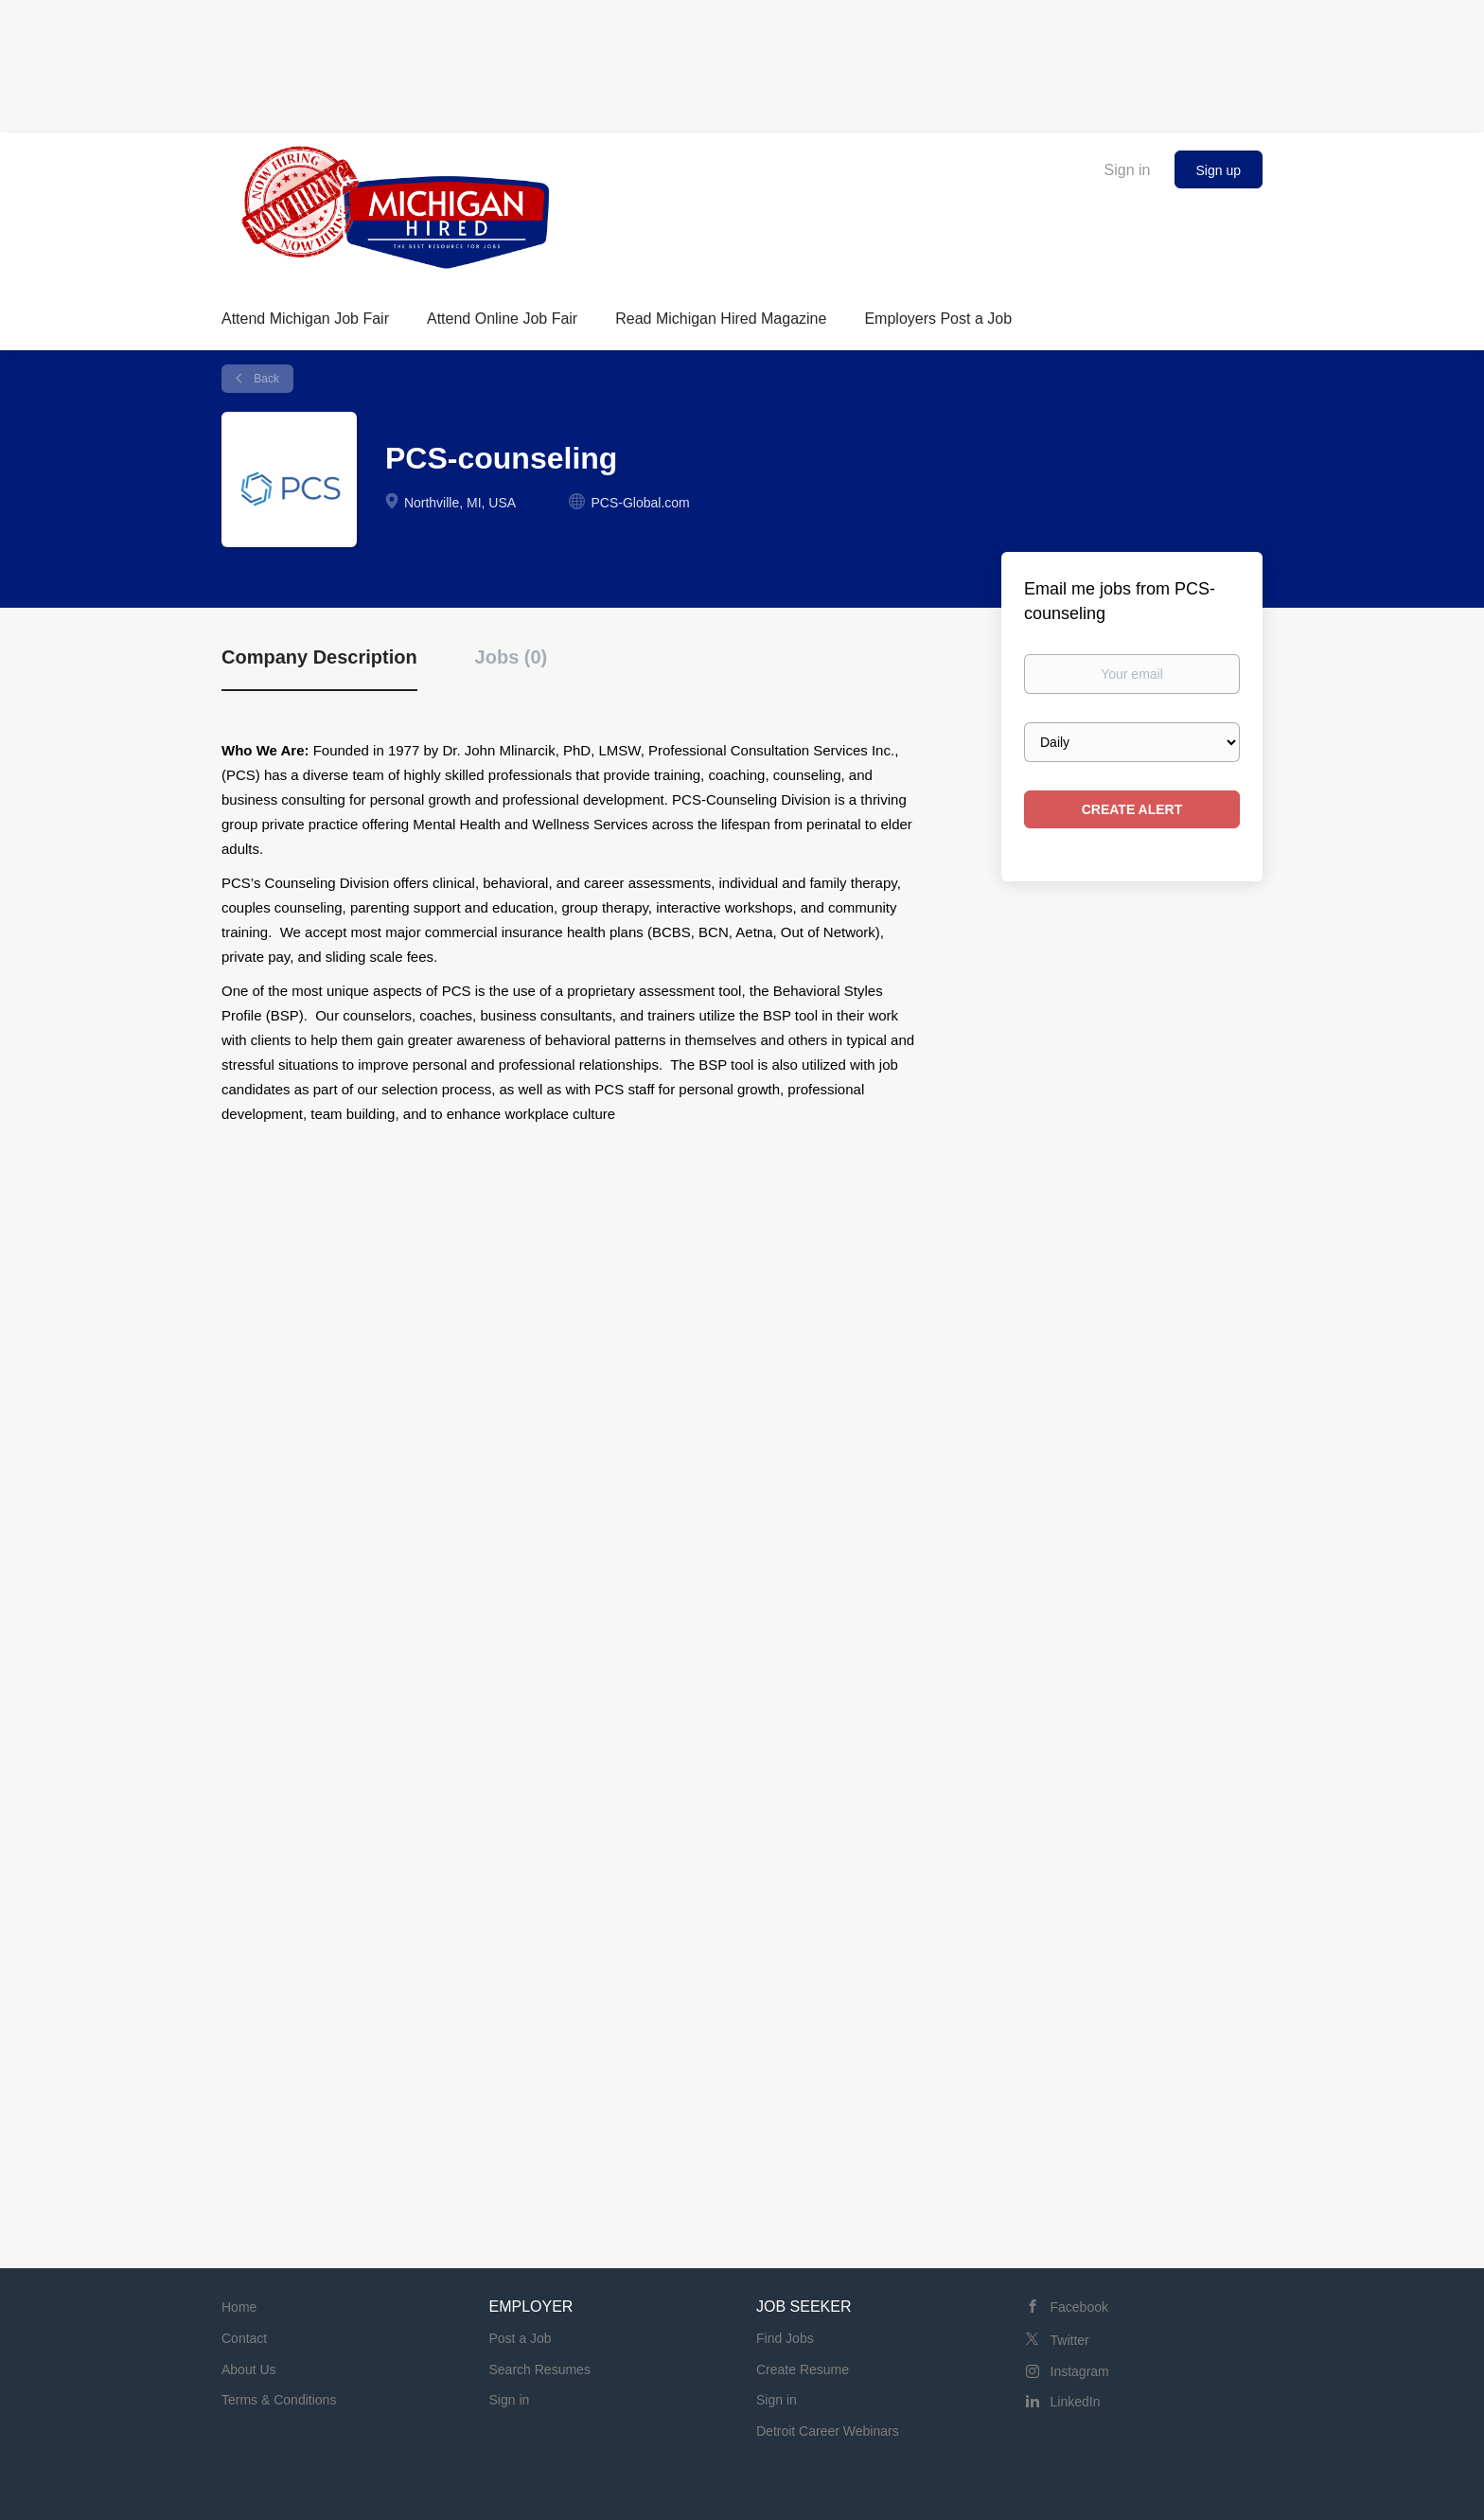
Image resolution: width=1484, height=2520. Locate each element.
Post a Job (520, 2338)
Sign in (1127, 170)
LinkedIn (1076, 2401)
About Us (248, 2369)
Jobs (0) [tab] (511, 657)
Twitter (1070, 2340)
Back (265, 378)
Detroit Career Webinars (827, 2431)
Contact (244, 2338)
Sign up (1218, 170)
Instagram (1080, 2371)
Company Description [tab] (319, 657)
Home (238, 2307)
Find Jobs (785, 2338)
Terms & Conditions (278, 2399)
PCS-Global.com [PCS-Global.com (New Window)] (640, 502)
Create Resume (802, 2369)
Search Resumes (540, 2369)
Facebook (1079, 2307)
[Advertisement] (742, 61)
